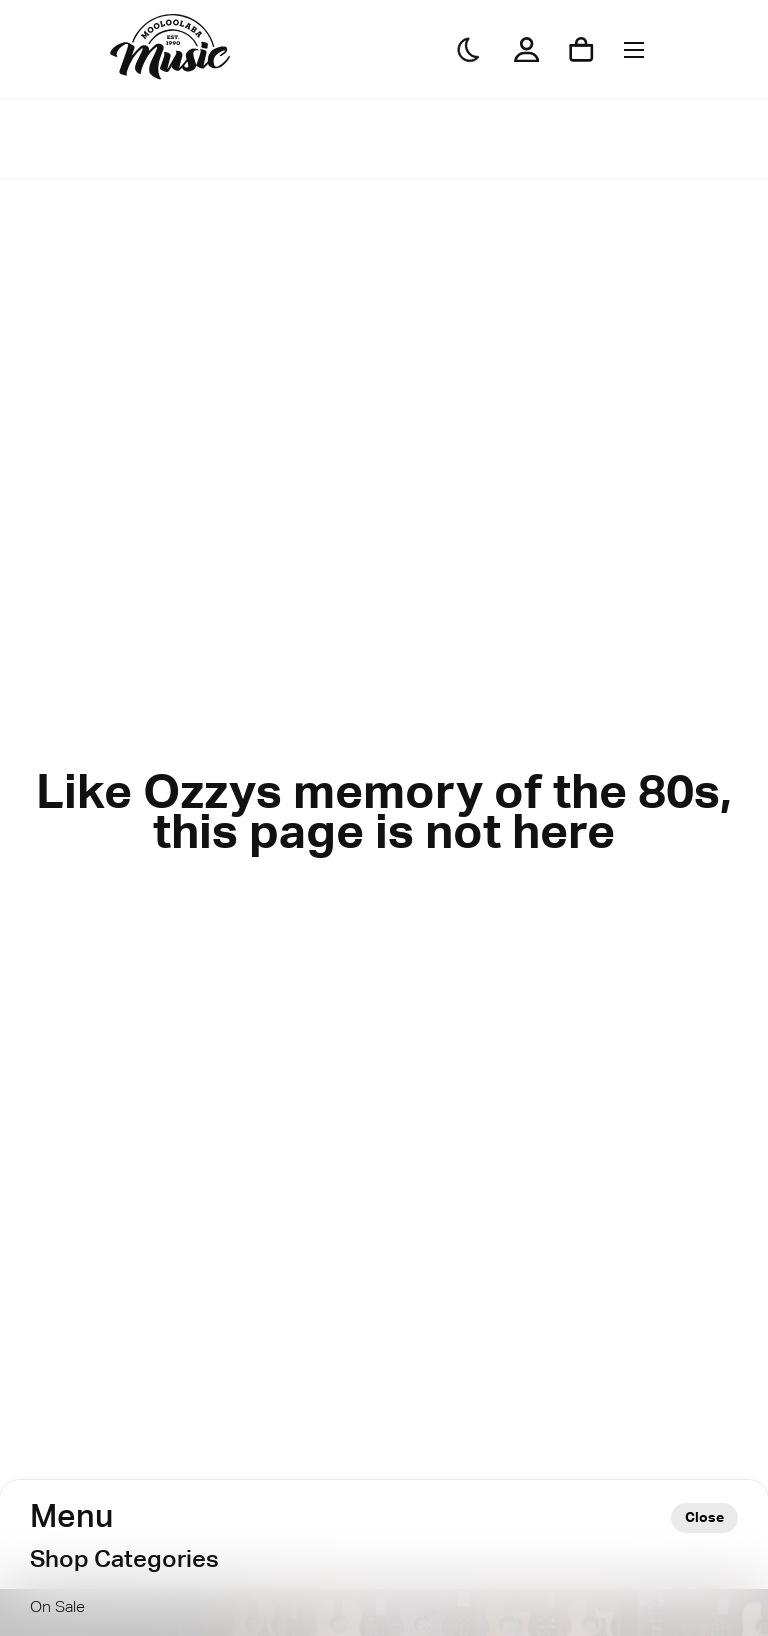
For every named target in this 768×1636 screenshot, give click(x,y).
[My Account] (526, 49)
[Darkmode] (469, 50)
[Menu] (634, 49)
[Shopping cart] (581, 49)
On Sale (57, 1608)
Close (704, 1518)
